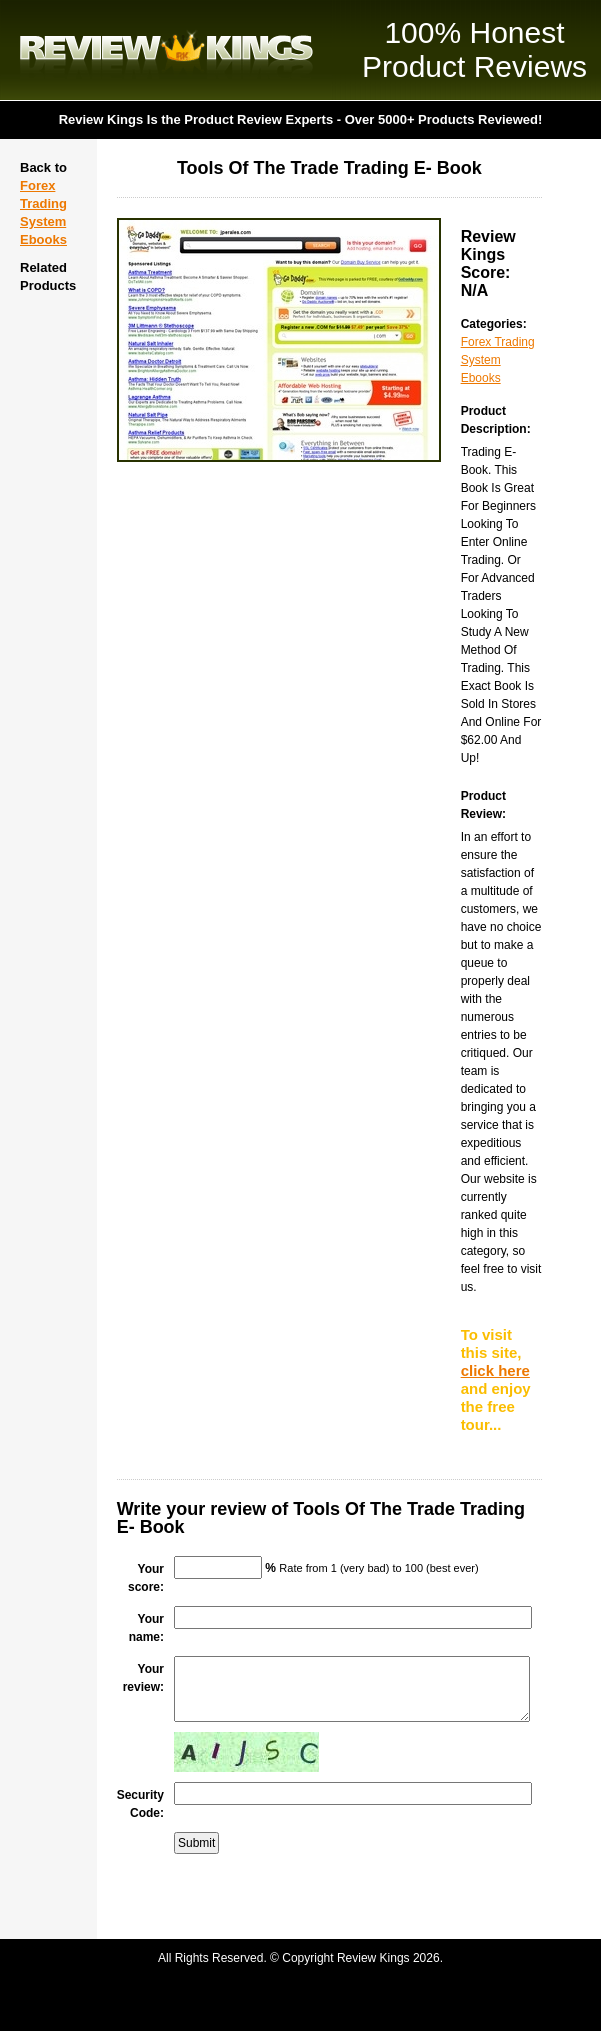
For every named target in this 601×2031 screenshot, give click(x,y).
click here (495, 1370)
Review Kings (166, 50)
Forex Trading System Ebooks (498, 360)
